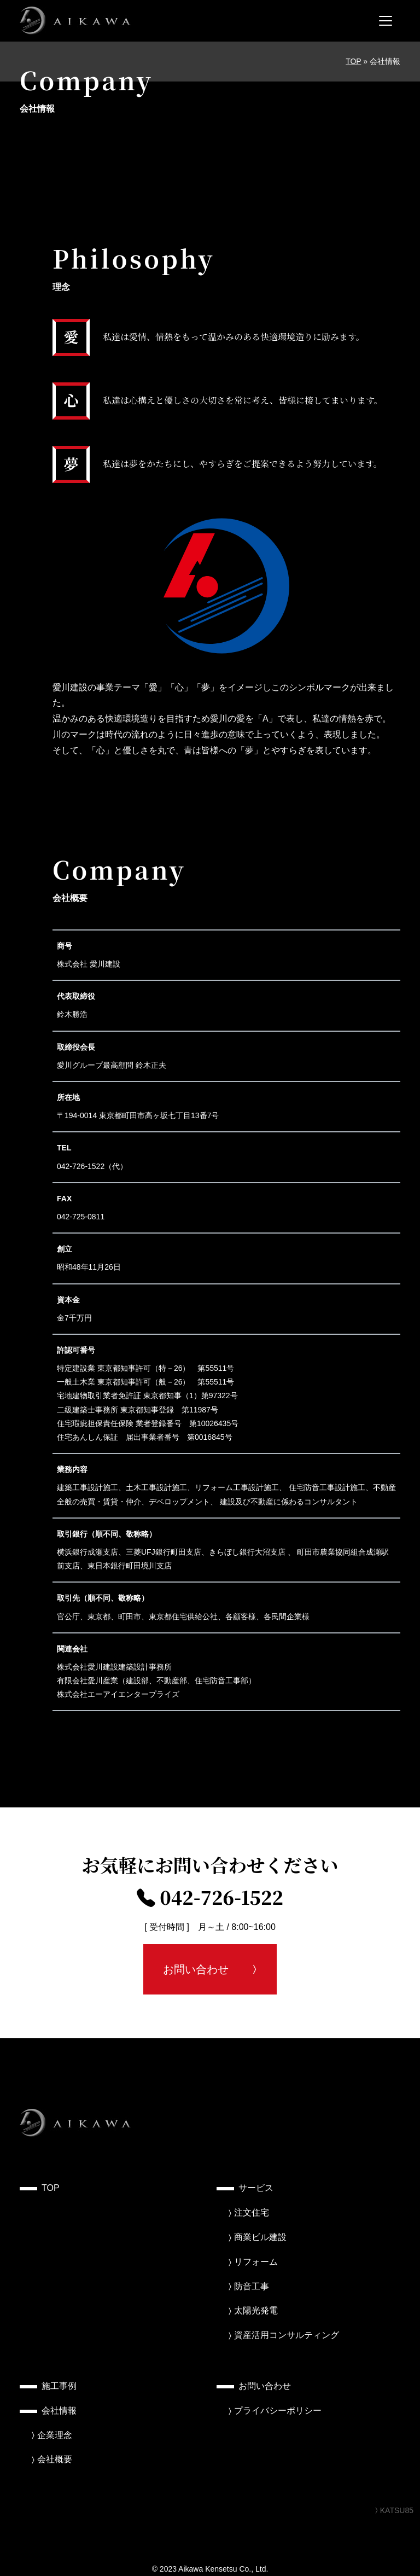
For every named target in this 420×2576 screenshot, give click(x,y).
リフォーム (256, 2261)
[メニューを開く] (385, 20)
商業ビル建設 (260, 2237)
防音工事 (251, 2286)
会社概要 (54, 2459)
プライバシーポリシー (278, 2410)
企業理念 (54, 2435)
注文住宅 (251, 2212)
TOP (353, 61)
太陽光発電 (256, 2310)
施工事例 (59, 2386)
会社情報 (59, 2410)
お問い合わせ (196, 1969)
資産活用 (286, 2335)
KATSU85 (392, 2510)
